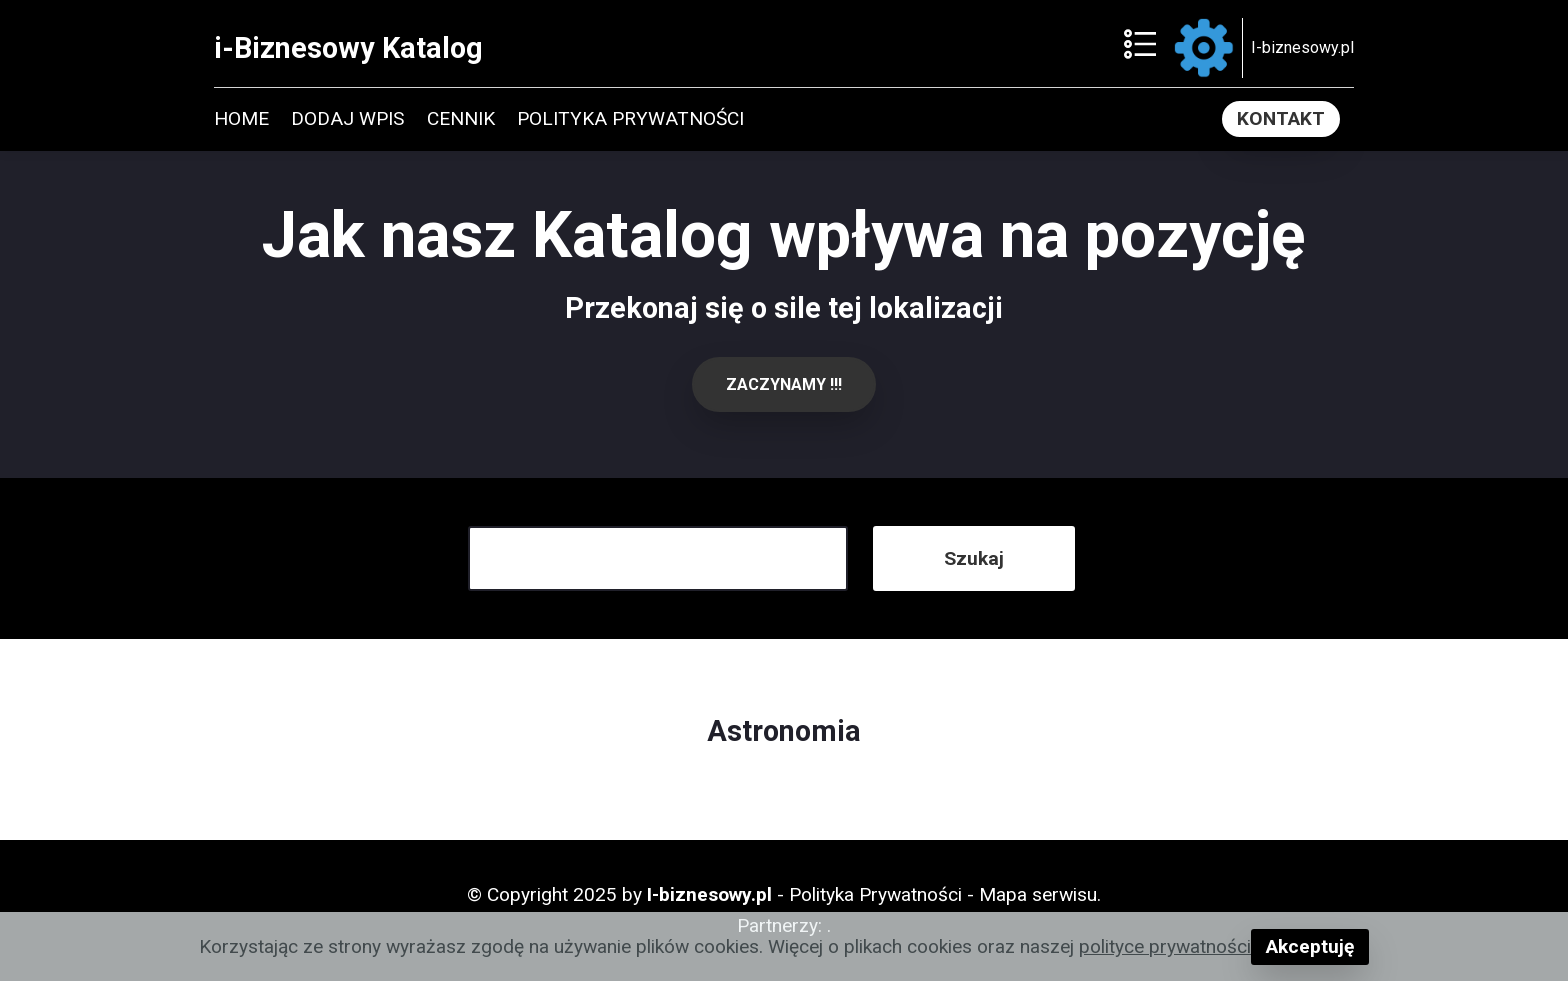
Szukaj (974, 558)
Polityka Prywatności (875, 894)
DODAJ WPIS (347, 118)
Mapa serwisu (1038, 894)
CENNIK (461, 118)
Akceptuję (1310, 946)
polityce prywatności (1165, 946)
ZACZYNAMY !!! (784, 384)
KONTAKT (1281, 118)
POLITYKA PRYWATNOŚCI (630, 118)
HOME (241, 118)
